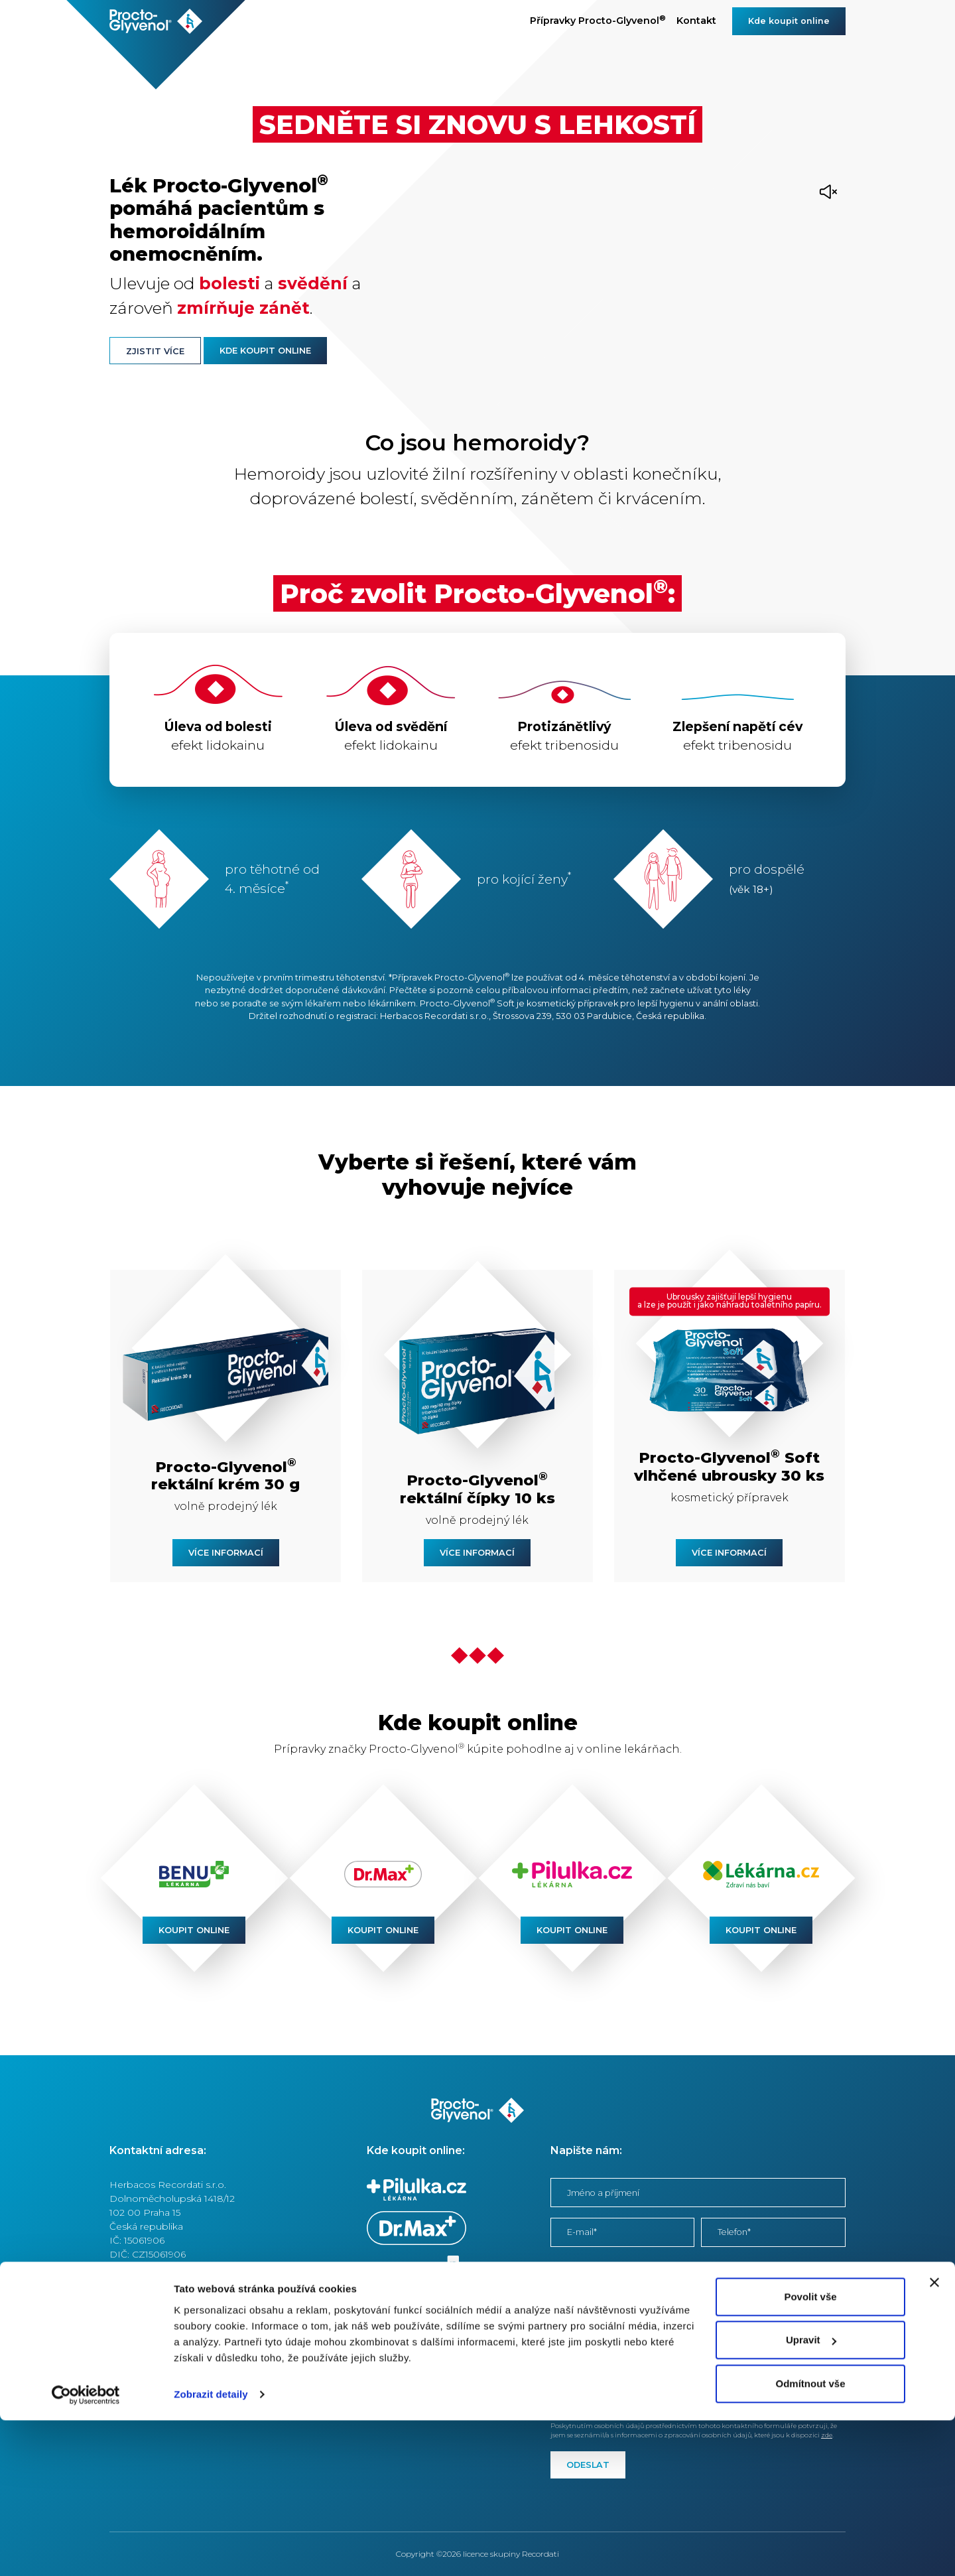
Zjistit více (155, 351)
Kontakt (696, 21)
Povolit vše (810, 2452)
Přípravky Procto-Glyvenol (598, 20)
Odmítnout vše (810, 2539)
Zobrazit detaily (211, 2549)
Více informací (225, 1553)
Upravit (811, 2495)
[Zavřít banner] (934, 2438)
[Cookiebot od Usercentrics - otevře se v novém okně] (86, 2550)
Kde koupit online (789, 21)
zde (559, 2404)
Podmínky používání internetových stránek (207, 2331)
